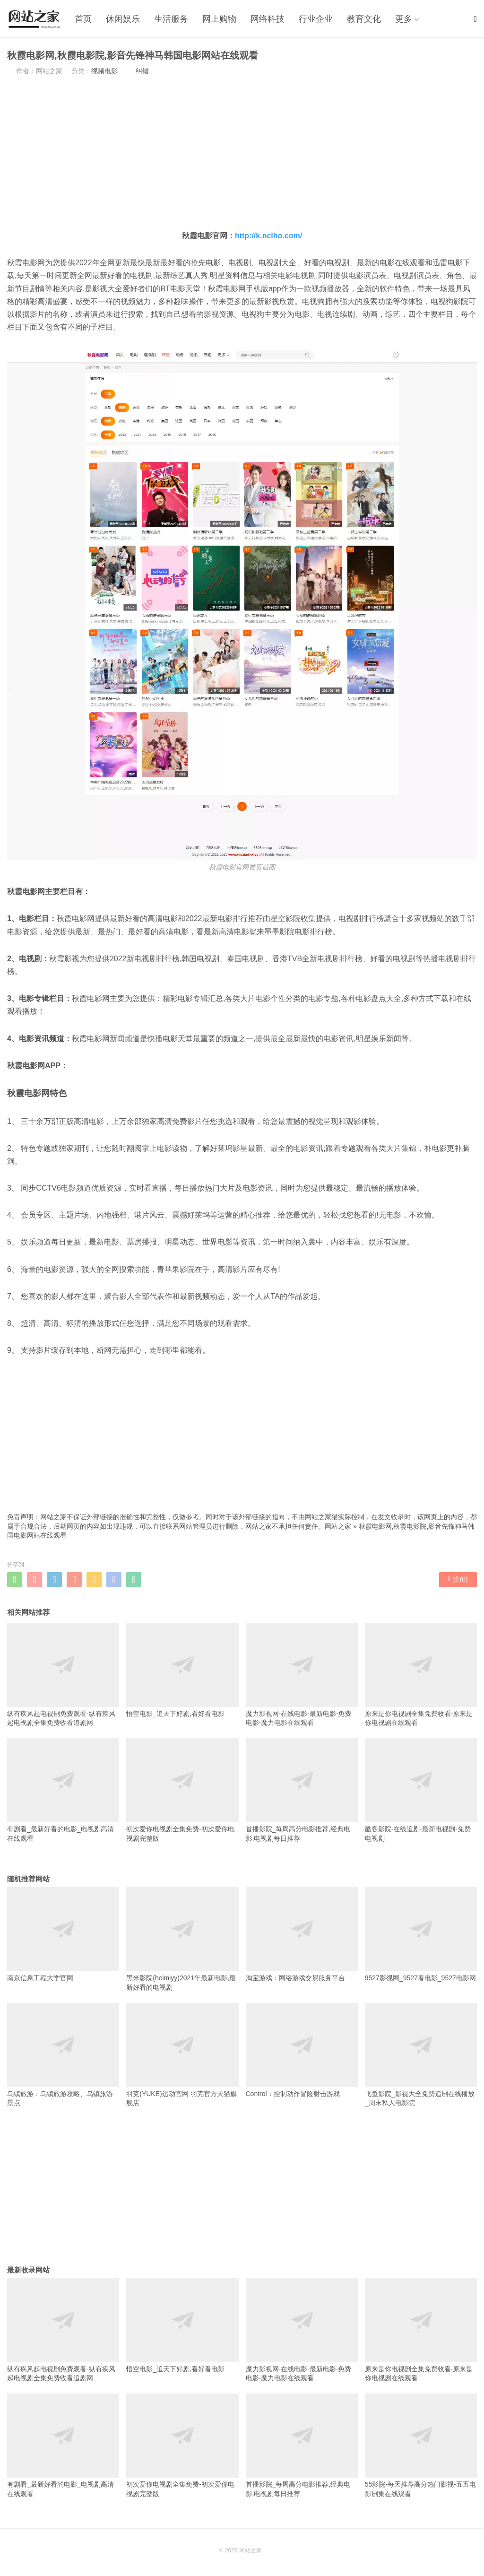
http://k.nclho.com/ (268, 236)
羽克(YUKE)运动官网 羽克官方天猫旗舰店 (182, 2055)
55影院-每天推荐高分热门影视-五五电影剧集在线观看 (421, 2445)
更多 (403, 19)
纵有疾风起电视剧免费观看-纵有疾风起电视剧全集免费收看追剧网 (63, 1675)
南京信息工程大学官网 (63, 1934)
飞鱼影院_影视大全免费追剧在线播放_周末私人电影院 (421, 2055)
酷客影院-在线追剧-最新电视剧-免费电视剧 (421, 1790)
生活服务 (171, 19)
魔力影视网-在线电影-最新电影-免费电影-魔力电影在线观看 (302, 1675)
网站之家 (338, 1526)
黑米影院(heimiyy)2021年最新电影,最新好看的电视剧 (182, 1939)
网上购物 (219, 19)
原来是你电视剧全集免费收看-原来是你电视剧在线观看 (421, 1675)
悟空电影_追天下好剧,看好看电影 (182, 1670)
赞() (457, 1579)
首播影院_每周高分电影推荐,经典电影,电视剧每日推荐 (302, 1790)
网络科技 (268, 19)
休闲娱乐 (123, 19)
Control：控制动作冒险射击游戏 (302, 2050)
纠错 (142, 71)
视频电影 (104, 71)
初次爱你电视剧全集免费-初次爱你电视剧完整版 (182, 1790)
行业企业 (316, 19)
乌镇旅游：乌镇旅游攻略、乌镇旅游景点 (63, 2055)
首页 (83, 19)
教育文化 (364, 19)
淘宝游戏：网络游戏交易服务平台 (302, 1934)
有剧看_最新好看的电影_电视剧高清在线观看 (63, 1790)
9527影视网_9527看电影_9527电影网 (421, 1934)
